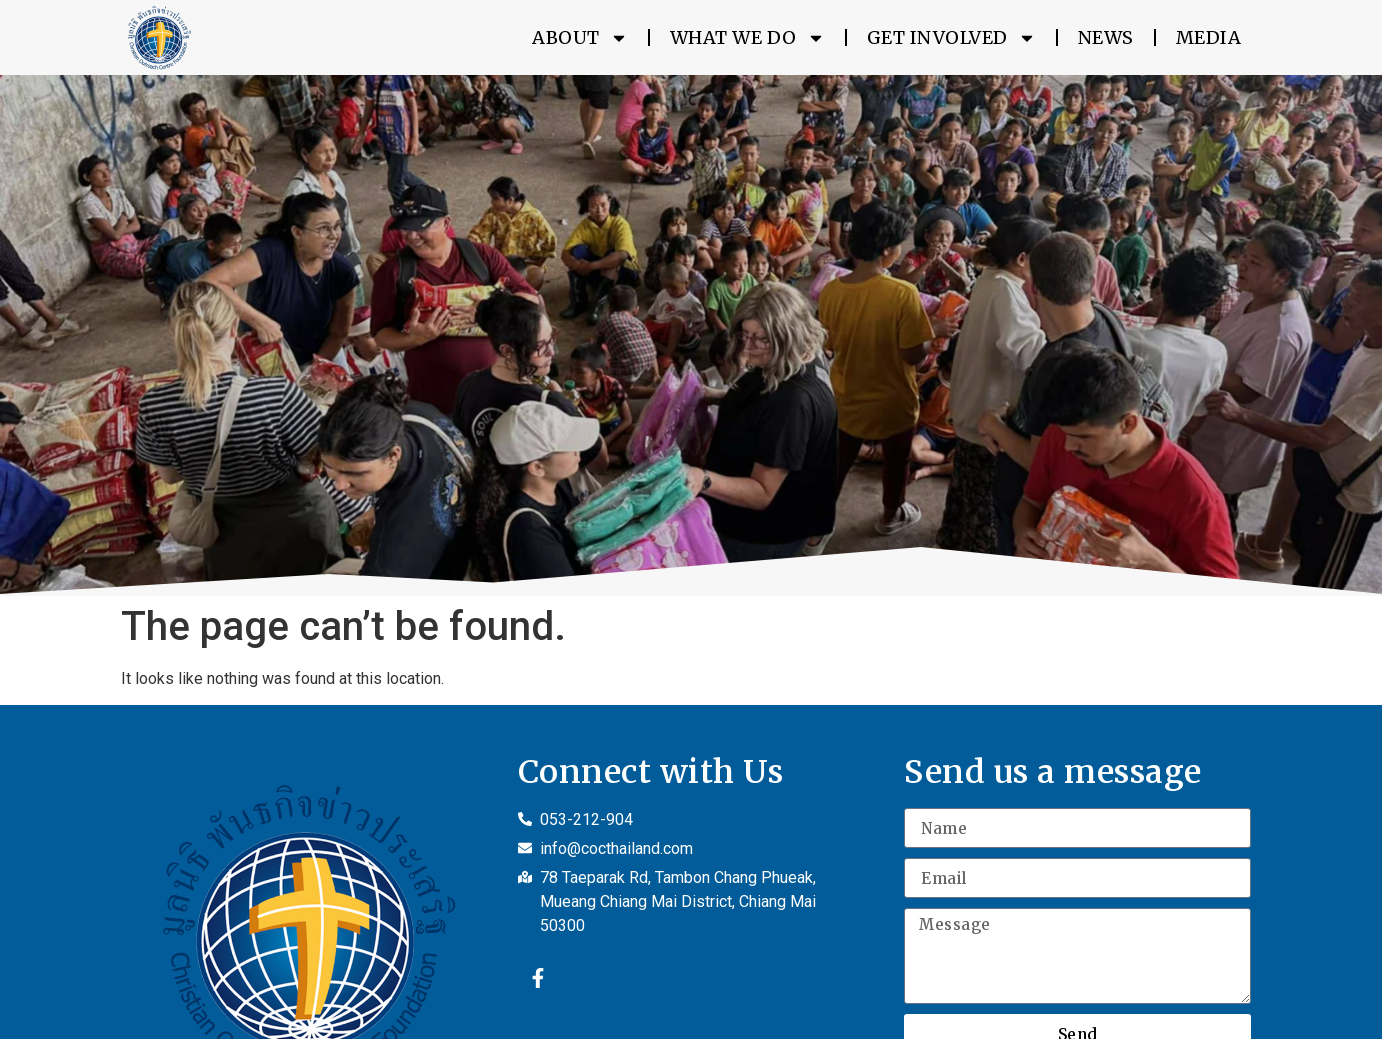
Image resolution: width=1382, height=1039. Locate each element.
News (1106, 37)
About (580, 38)
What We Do (747, 38)
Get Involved (951, 38)
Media (1209, 37)
